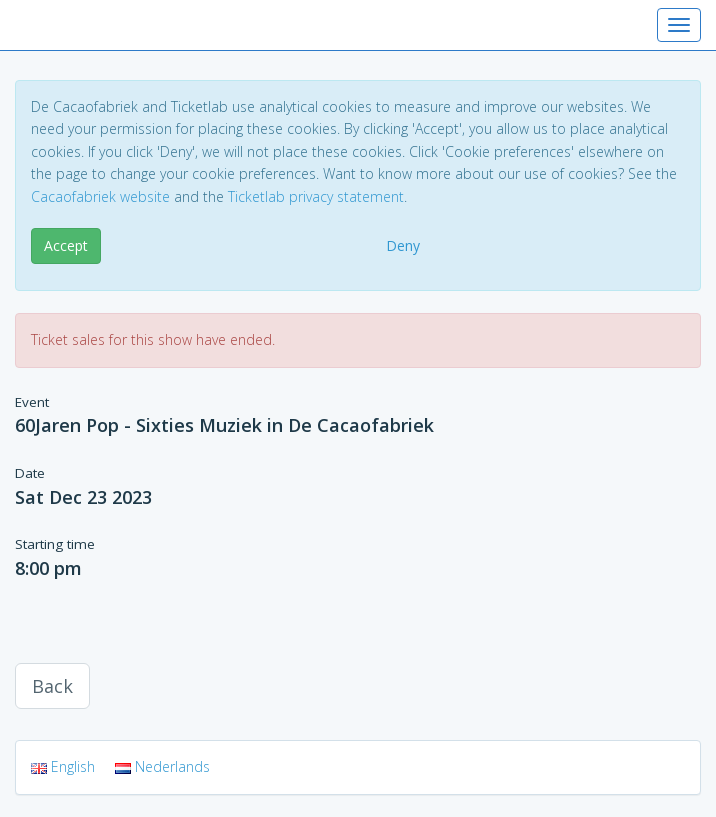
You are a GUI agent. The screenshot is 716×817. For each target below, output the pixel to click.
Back (52, 686)
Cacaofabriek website (100, 196)
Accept (66, 245)
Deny (403, 245)
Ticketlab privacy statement (316, 196)
